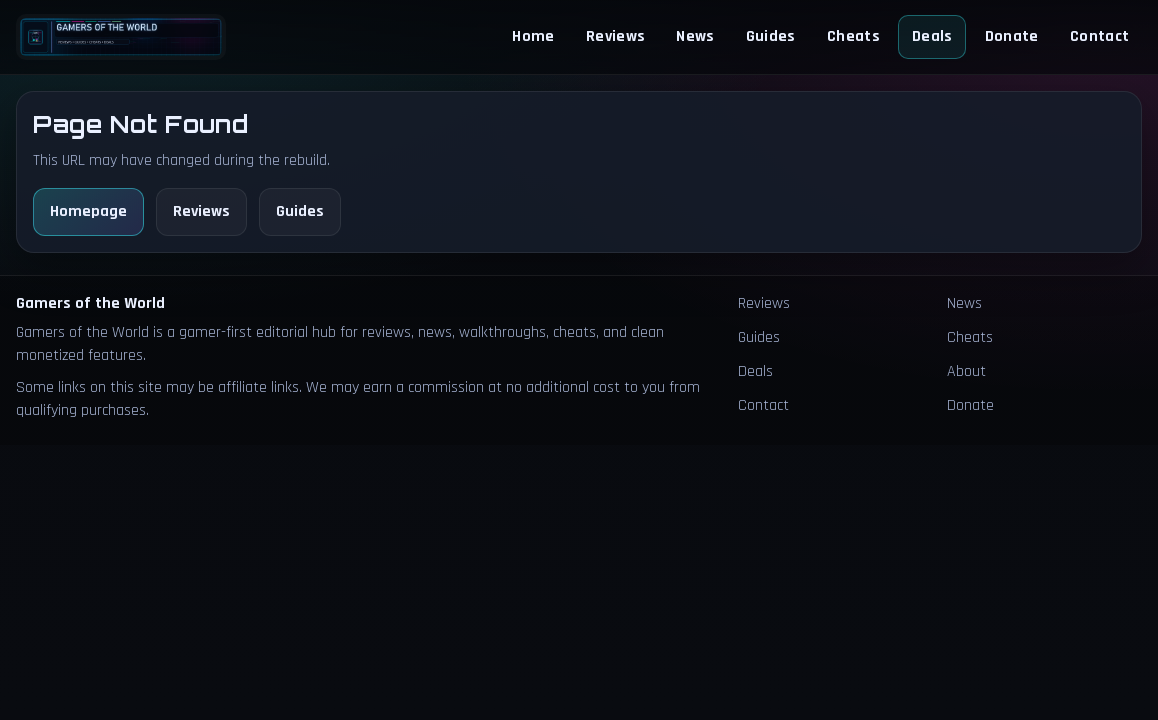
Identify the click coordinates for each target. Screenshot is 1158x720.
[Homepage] (121, 36)
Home (533, 36)
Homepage (88, 211)
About (966, 371)
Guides (771, 36)
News (695, 36)
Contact (1099, 36)
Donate (1012, 36)
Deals (932, 36)
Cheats (853, 36)
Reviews (615, 36)
